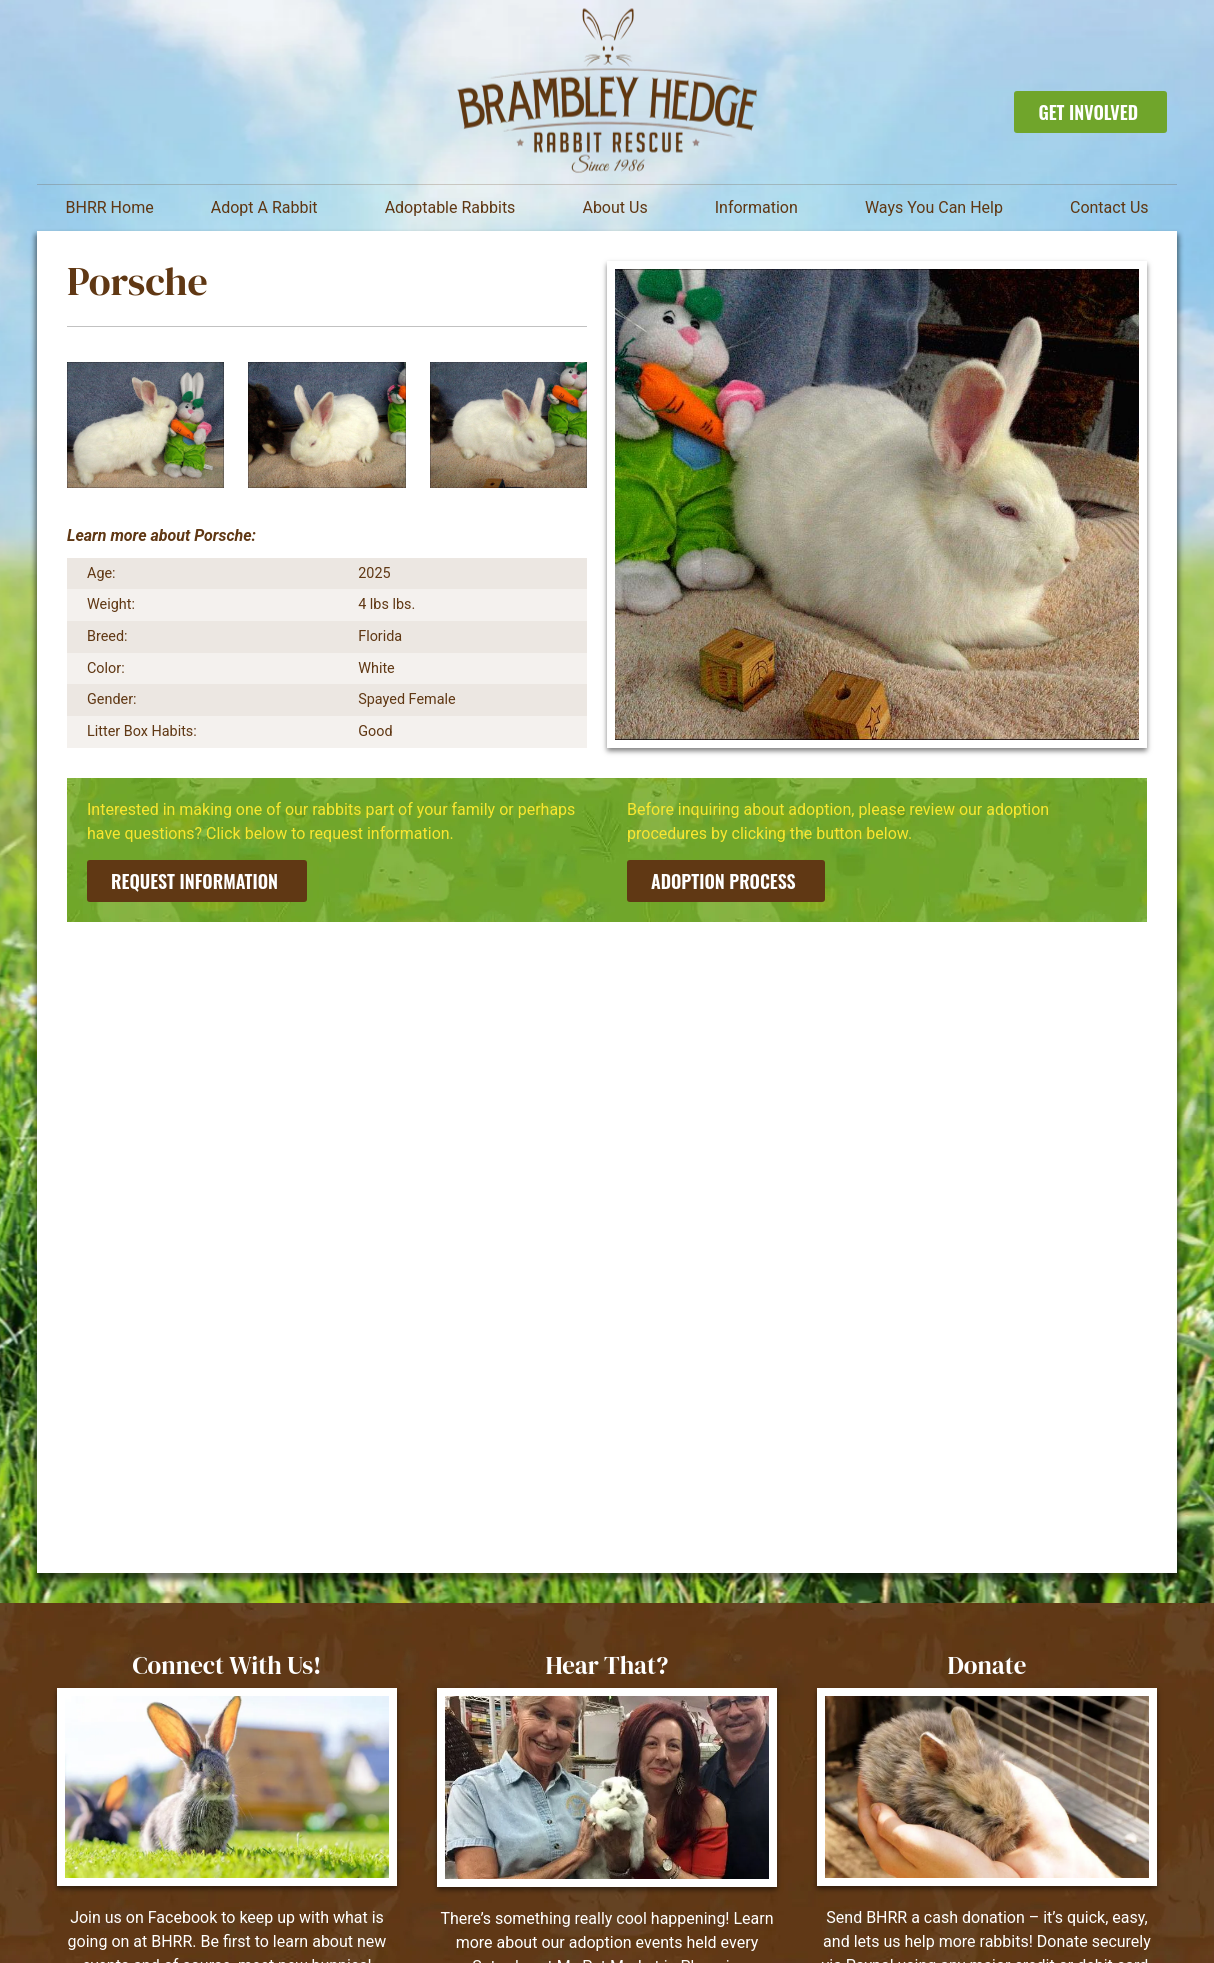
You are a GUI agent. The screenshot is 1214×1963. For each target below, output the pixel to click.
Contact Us (1109, 207)
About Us (619, 208)
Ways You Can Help (939, 208)
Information (761, 208)
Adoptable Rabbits (455, 208)
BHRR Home (110, 207)
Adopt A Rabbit (269, 208)
